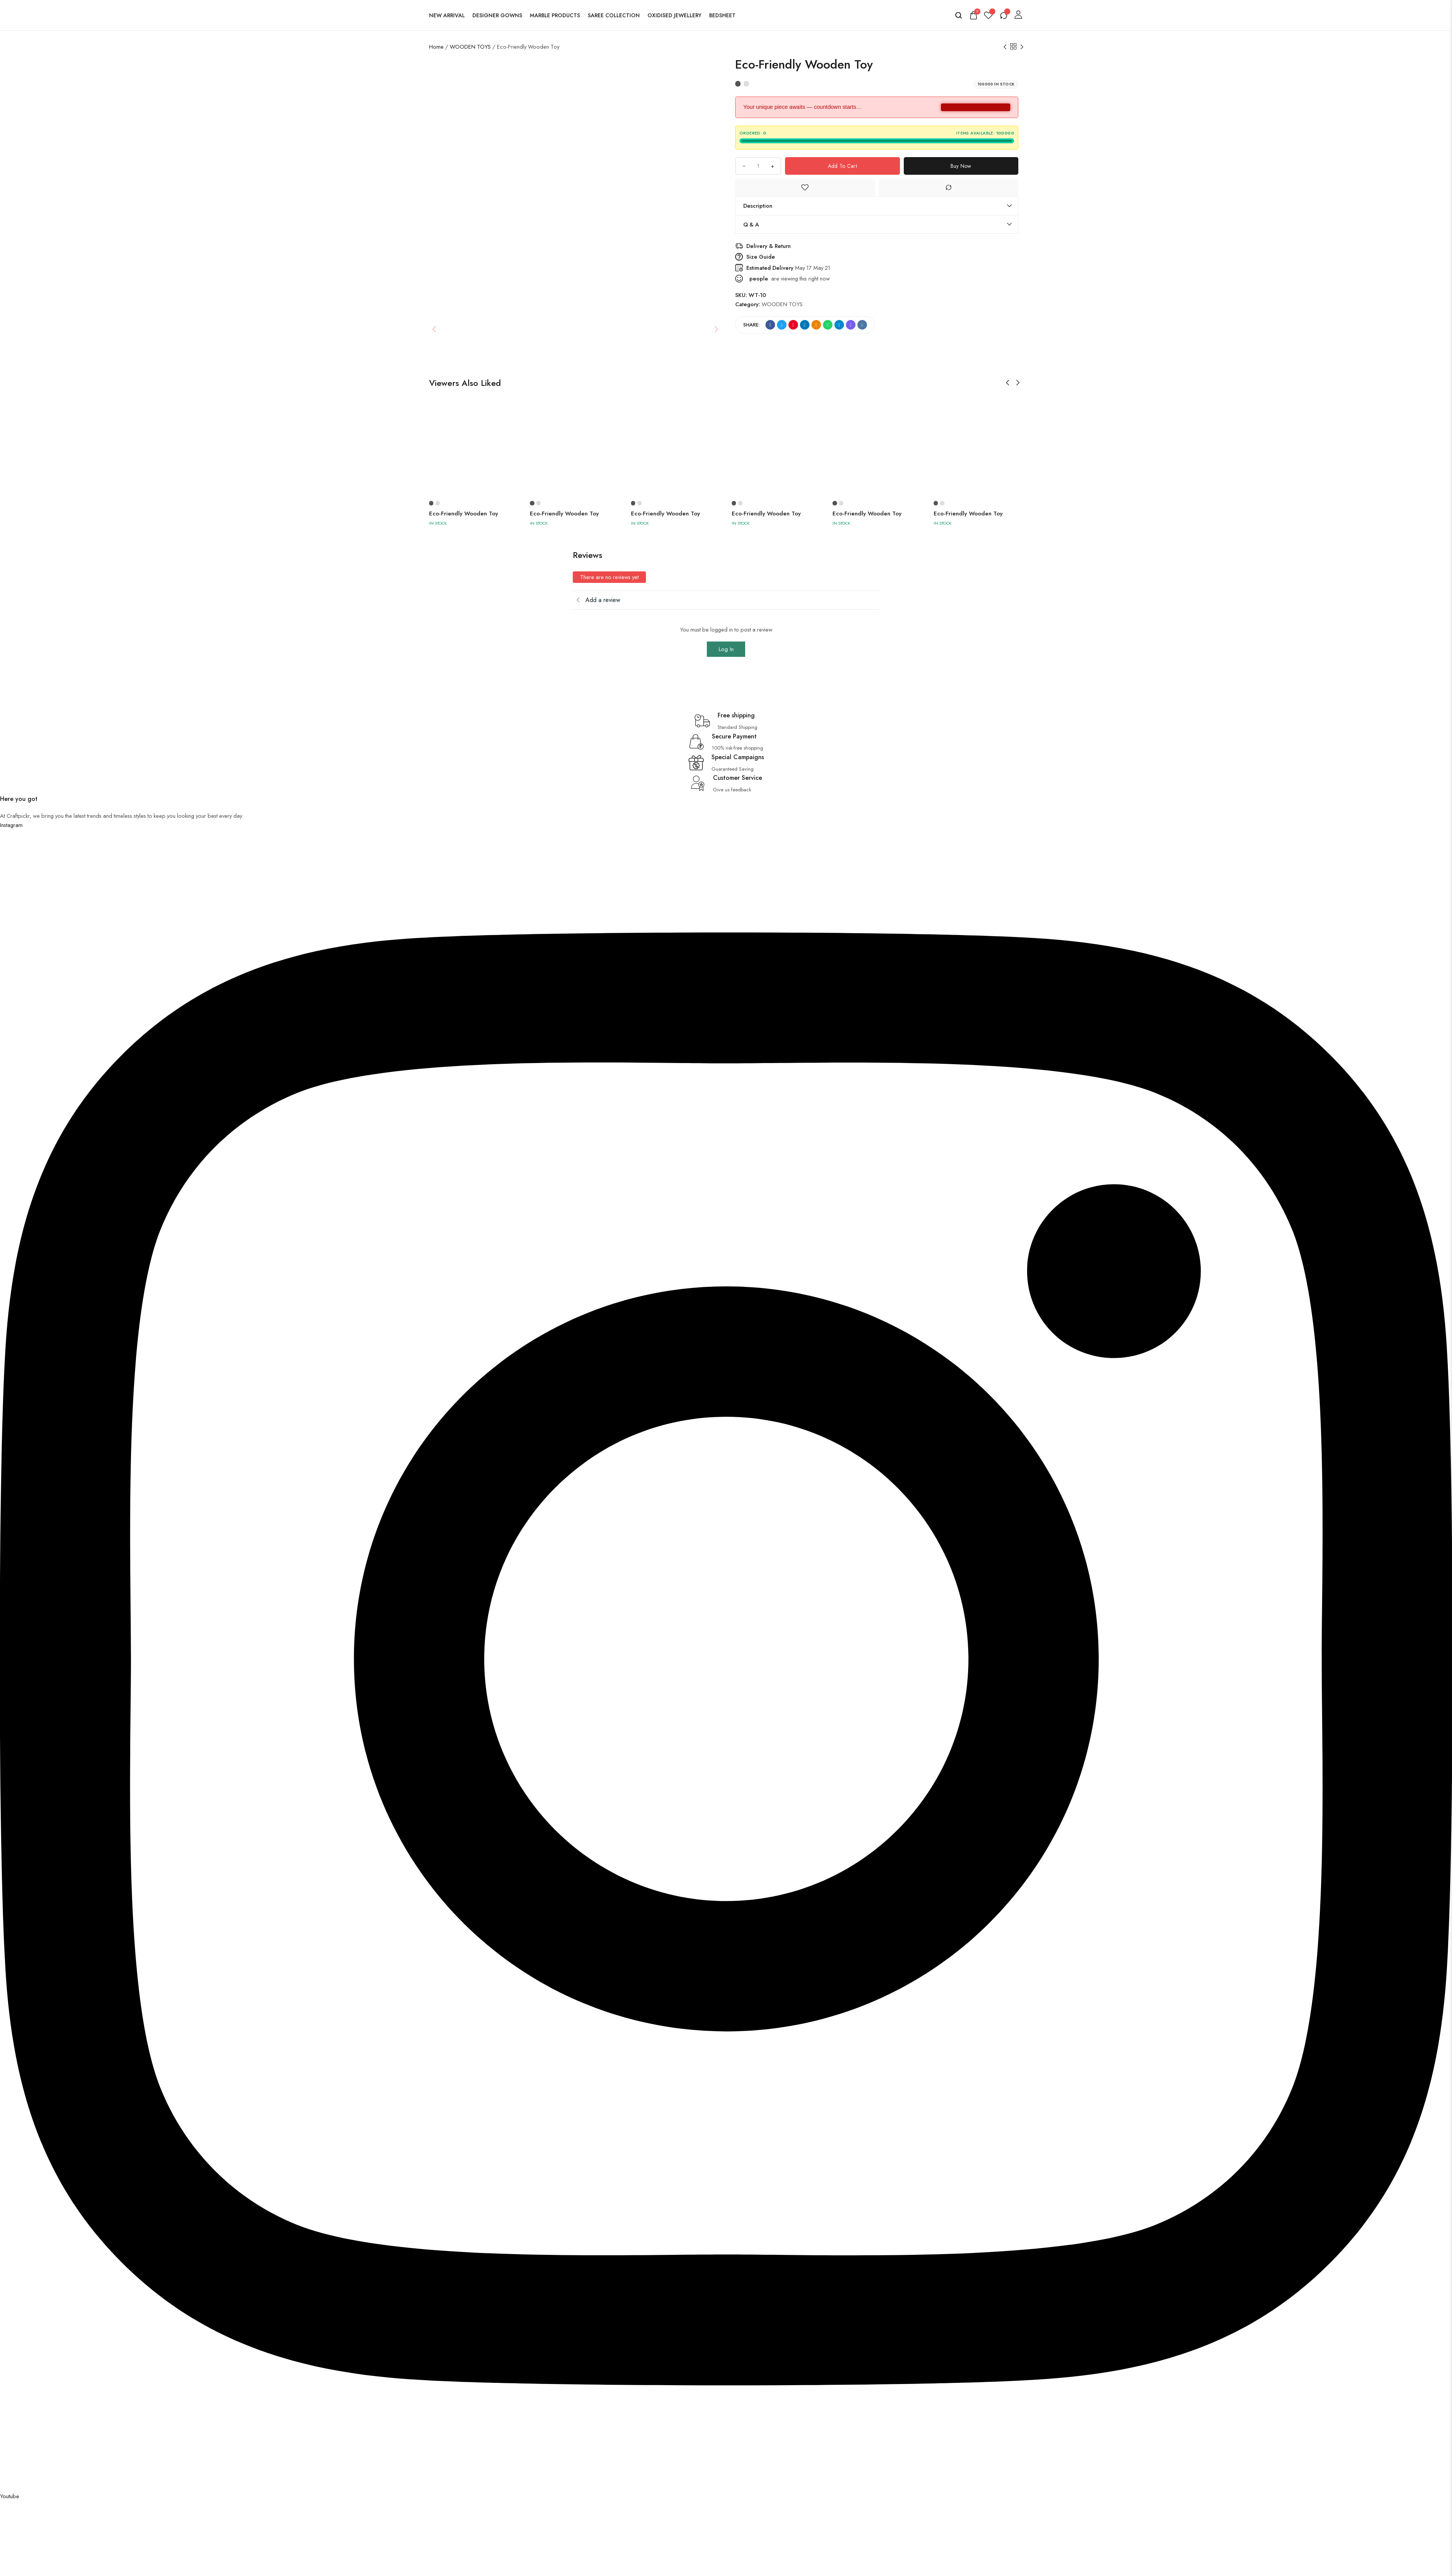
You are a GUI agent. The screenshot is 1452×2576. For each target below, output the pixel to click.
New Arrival (447, 15)
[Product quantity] (758, 166)
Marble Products (555, 15)
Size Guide (760, 257)
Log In (726, 649)
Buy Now (961, 166)
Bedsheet (722, 15)
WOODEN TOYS (470, 47)
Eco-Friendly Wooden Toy (463, 513)
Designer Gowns (497, 15)
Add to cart (842, 166)
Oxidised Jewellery (674, 15)
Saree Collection (614, 15)
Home (436, 47)
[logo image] (807, 14)
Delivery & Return (768, 246)
